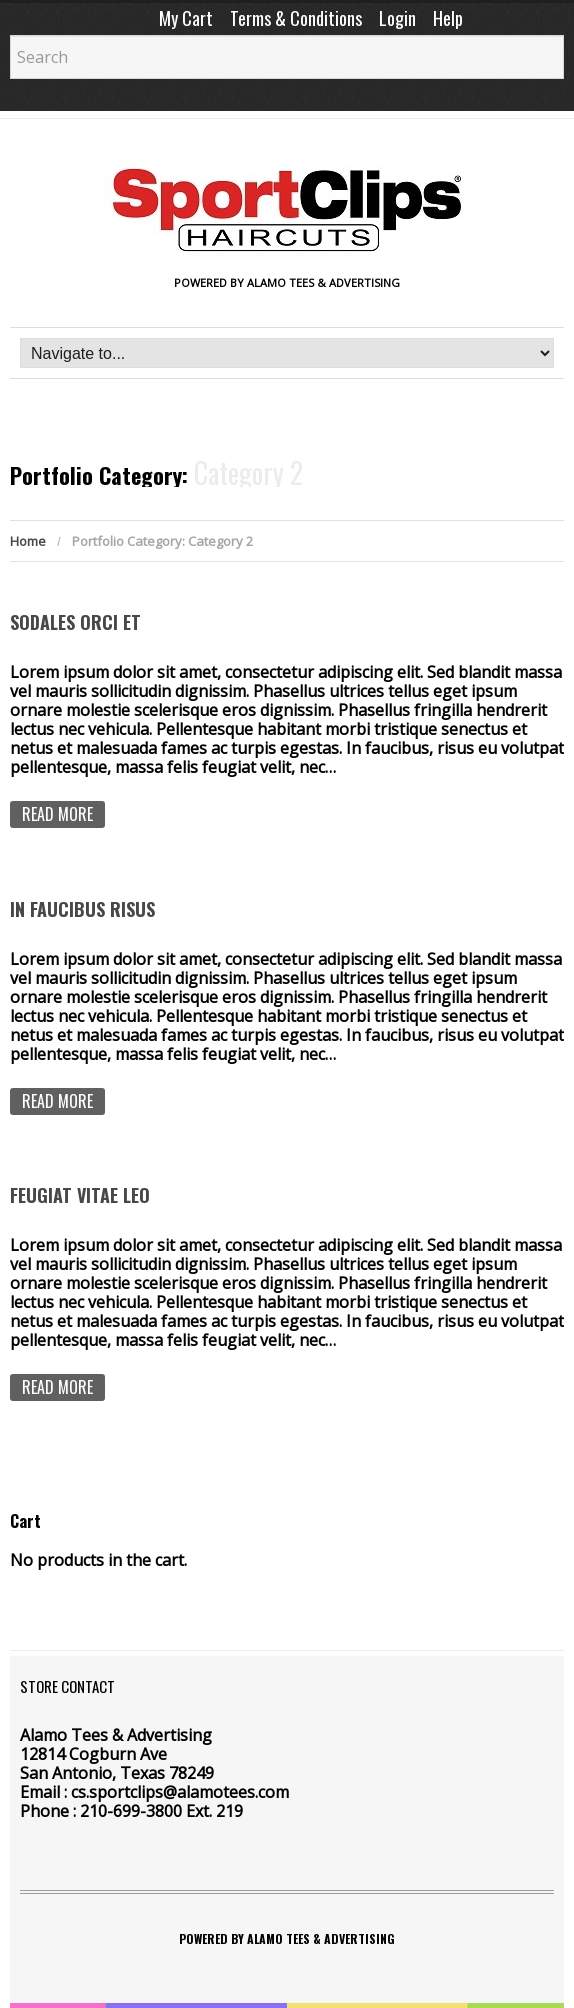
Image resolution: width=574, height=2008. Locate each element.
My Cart (186, 18)
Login (397, 18)
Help (448, 18)
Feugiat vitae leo (80, 1195)
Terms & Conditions (296, 18)
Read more (57, 814)
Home (28, 541)
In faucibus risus (82, 909)
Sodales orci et (75, 622)
